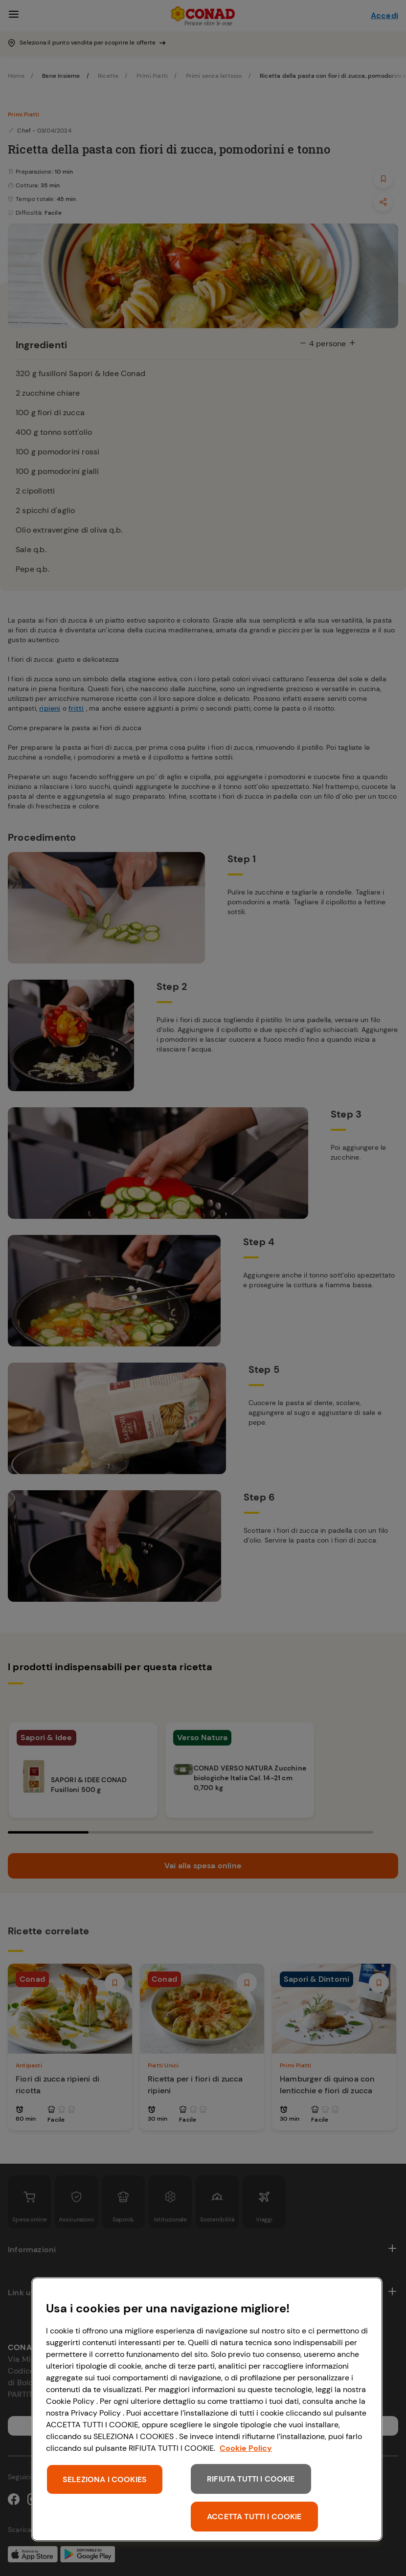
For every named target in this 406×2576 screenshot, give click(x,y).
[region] (207, 2409)
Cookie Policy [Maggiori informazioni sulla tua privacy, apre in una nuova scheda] (246, 2448)
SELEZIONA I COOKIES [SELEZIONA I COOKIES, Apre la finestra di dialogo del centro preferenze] (105, 2479)
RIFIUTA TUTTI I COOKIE (251, 2479)
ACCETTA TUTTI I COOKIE (254, 2516)
